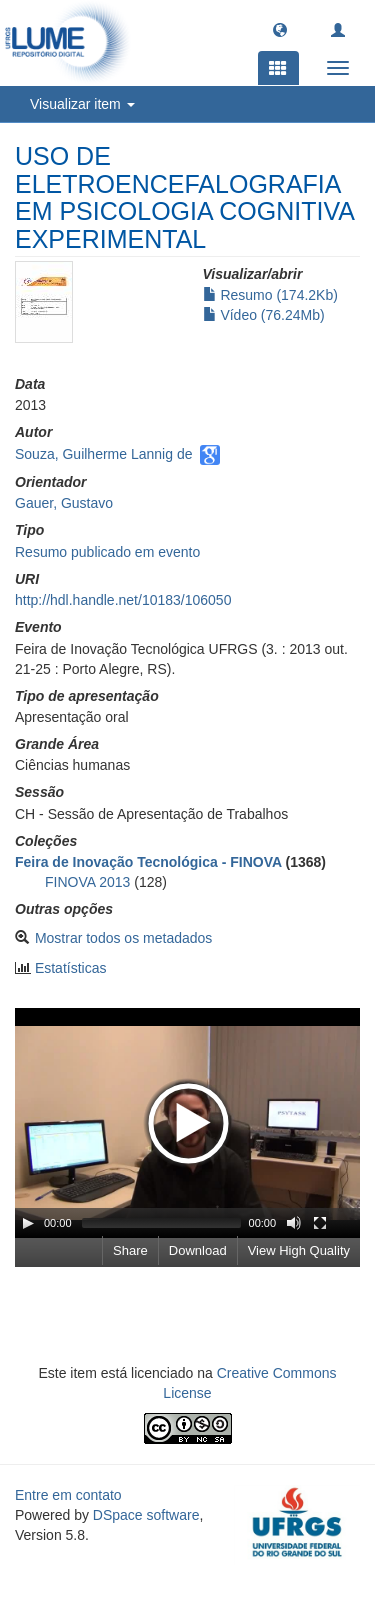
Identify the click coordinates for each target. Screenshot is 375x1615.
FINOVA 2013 (87, 882)
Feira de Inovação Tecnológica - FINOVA (148, 862)
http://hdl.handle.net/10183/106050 (123, 600)
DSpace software (146, 1515)
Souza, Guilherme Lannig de (103, 454)
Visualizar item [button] (82, 104)
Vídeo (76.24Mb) (264, 315)
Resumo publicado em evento (107, 552)
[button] (280, 29)
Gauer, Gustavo (64, 503)
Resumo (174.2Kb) (270, 295)
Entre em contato (68, 1495)
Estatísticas (71, 968)
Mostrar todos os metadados (123, 938)
